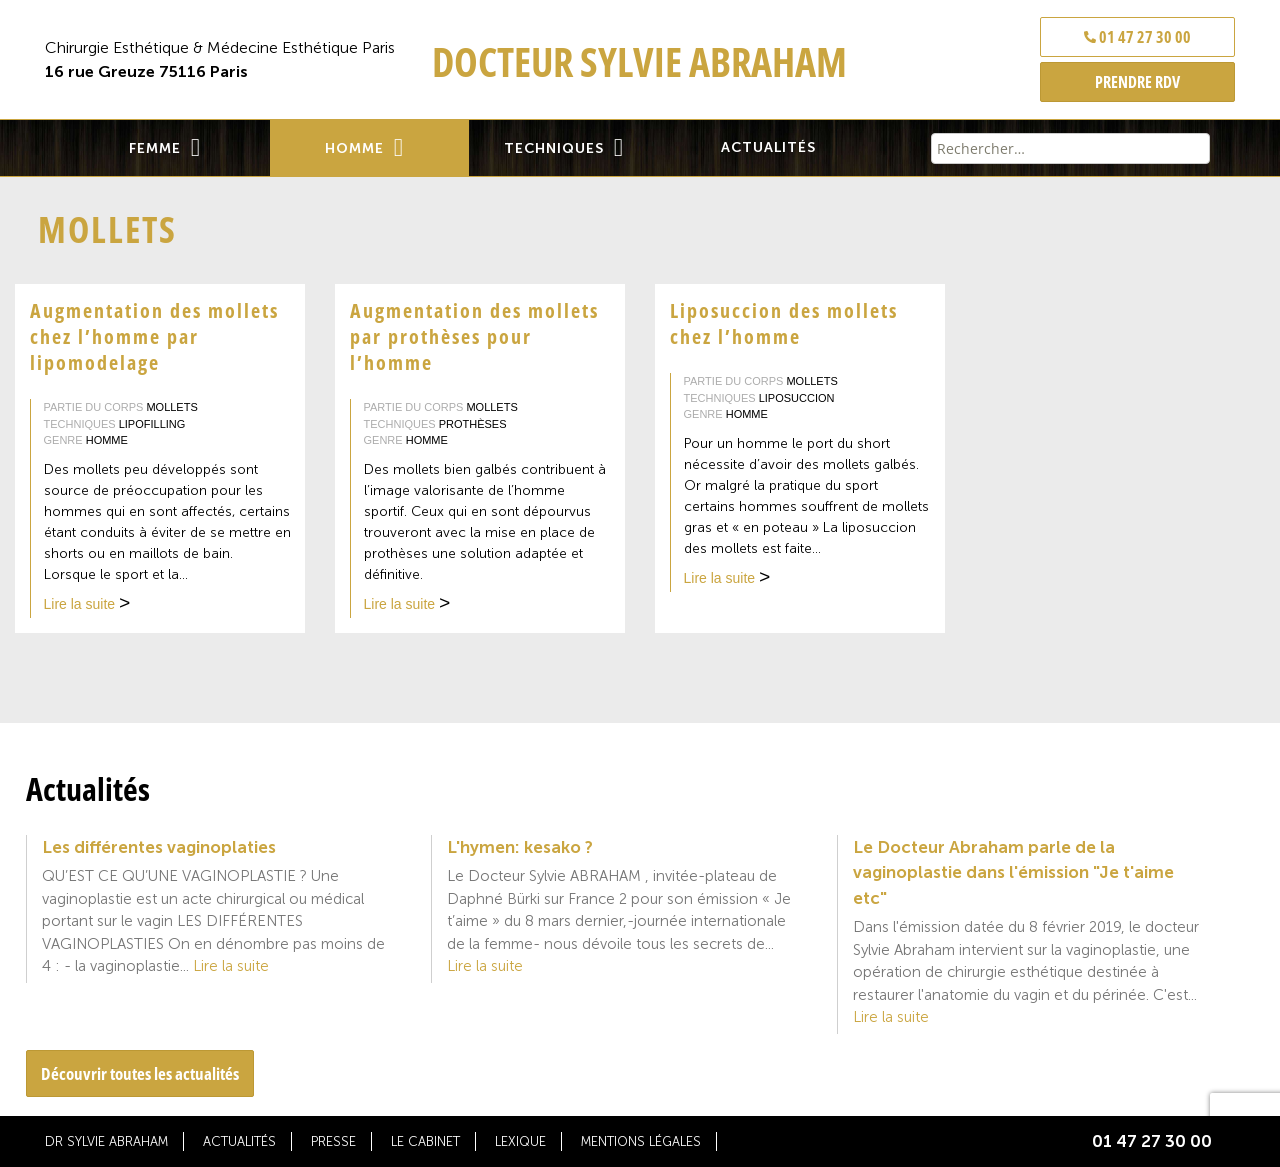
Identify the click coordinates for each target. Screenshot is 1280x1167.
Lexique (520, 1141)
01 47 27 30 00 (1137, 37)
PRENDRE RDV (1137, 82)
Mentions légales (641, 1141)
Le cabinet (425, 1141)
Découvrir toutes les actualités (140, 1073)
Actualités (768, 147)
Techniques (554, 148)
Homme (354, 148)
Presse (333, 1141)
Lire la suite (87, 606)
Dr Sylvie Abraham (106, 1141)
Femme (155, 148)
